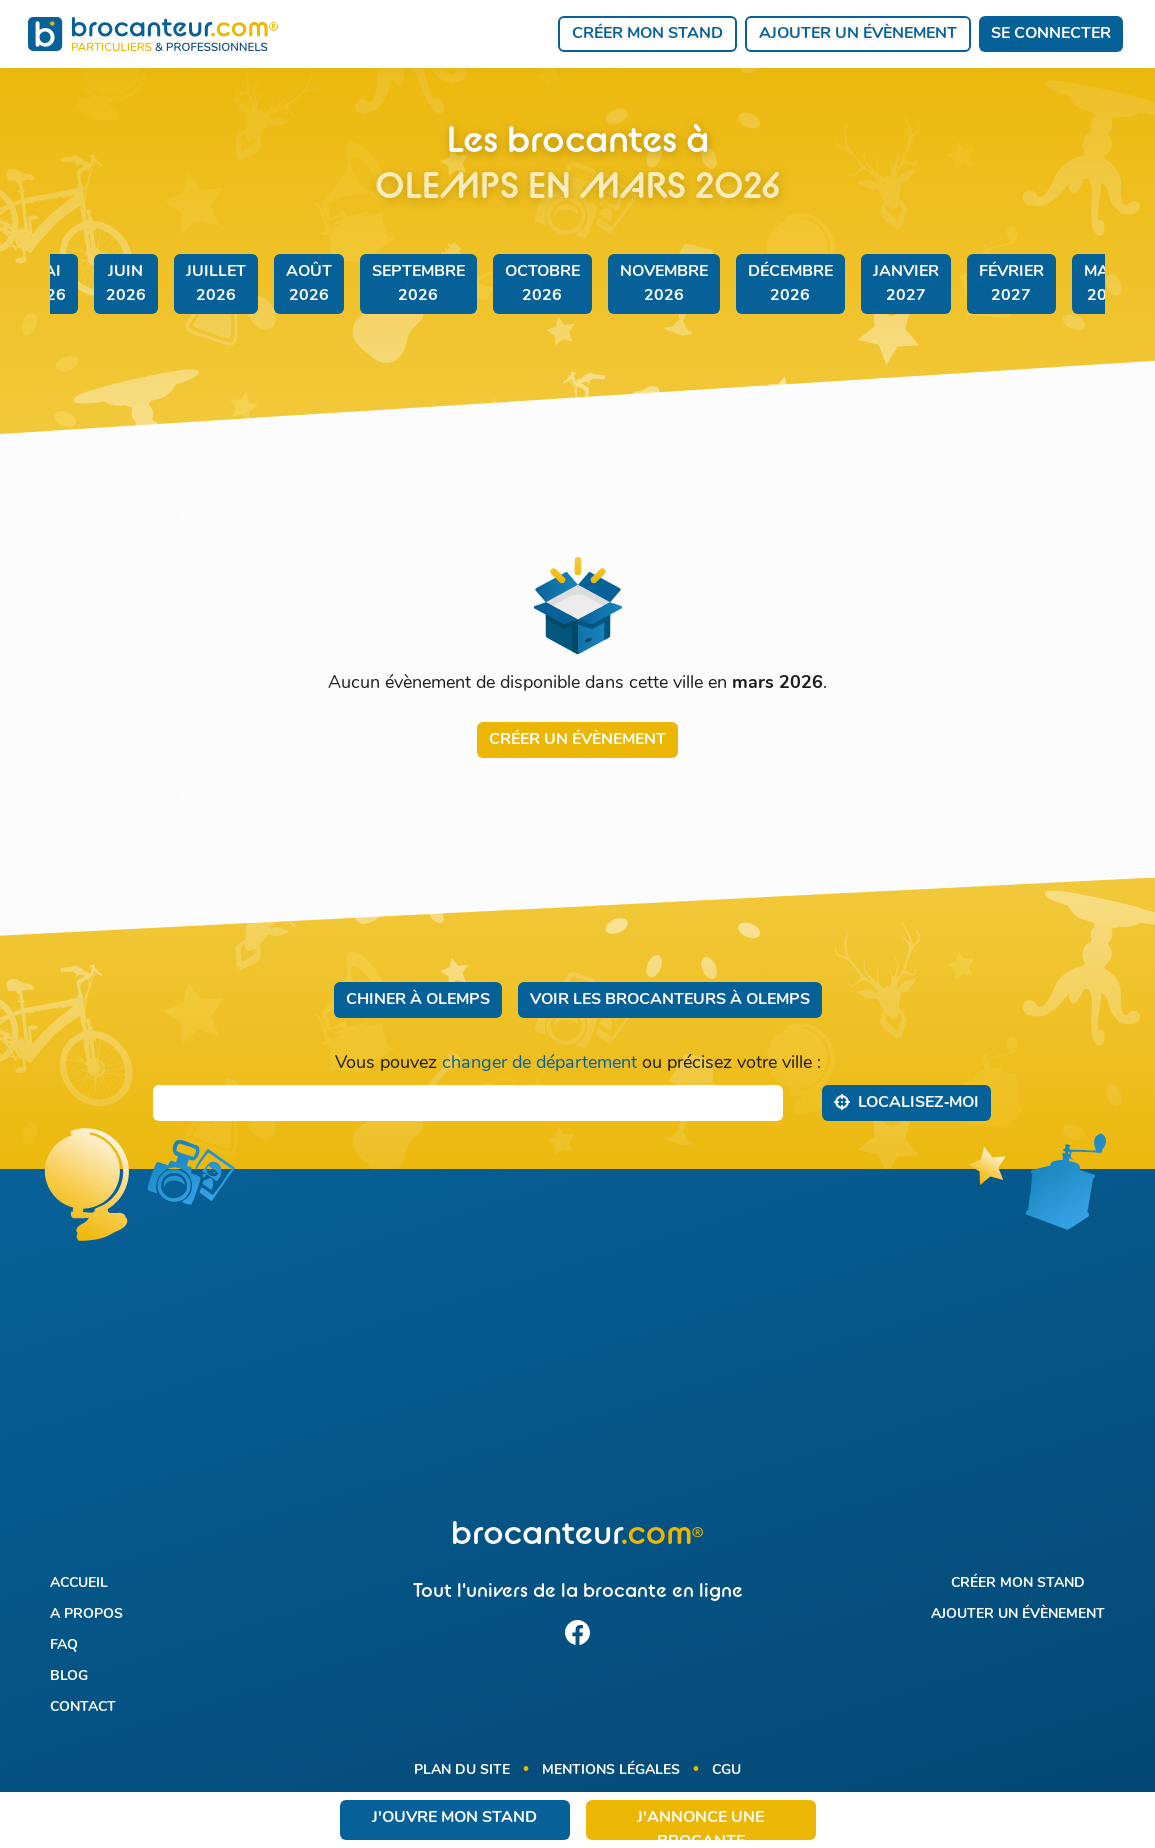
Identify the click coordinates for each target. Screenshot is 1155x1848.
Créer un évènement (577, 740)
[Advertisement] (577, 1357)
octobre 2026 (542, 284)
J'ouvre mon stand (454, 1818)
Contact (83, 1707)
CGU (726, 1770)
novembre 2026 (664, 284)
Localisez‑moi (906, 1102)
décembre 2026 (790, 284)
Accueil (79, 1583)
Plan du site (462, 1770)
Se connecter (1051, 34)
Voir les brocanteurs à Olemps (670, 1000)
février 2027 (1011, 284)
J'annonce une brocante (700, 1825)
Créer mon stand (647, 34)
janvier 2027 (906, 284)
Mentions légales (611, 1770)
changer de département (539, 1063)
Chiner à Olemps (418, 1000)
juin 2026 (126, 284)
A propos (86, 1614)
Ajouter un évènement (858, 34)
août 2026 (309, 284)
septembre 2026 (418, 284)
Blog (69, 1676)
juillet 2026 (216, 284)
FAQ (64, 1645)
